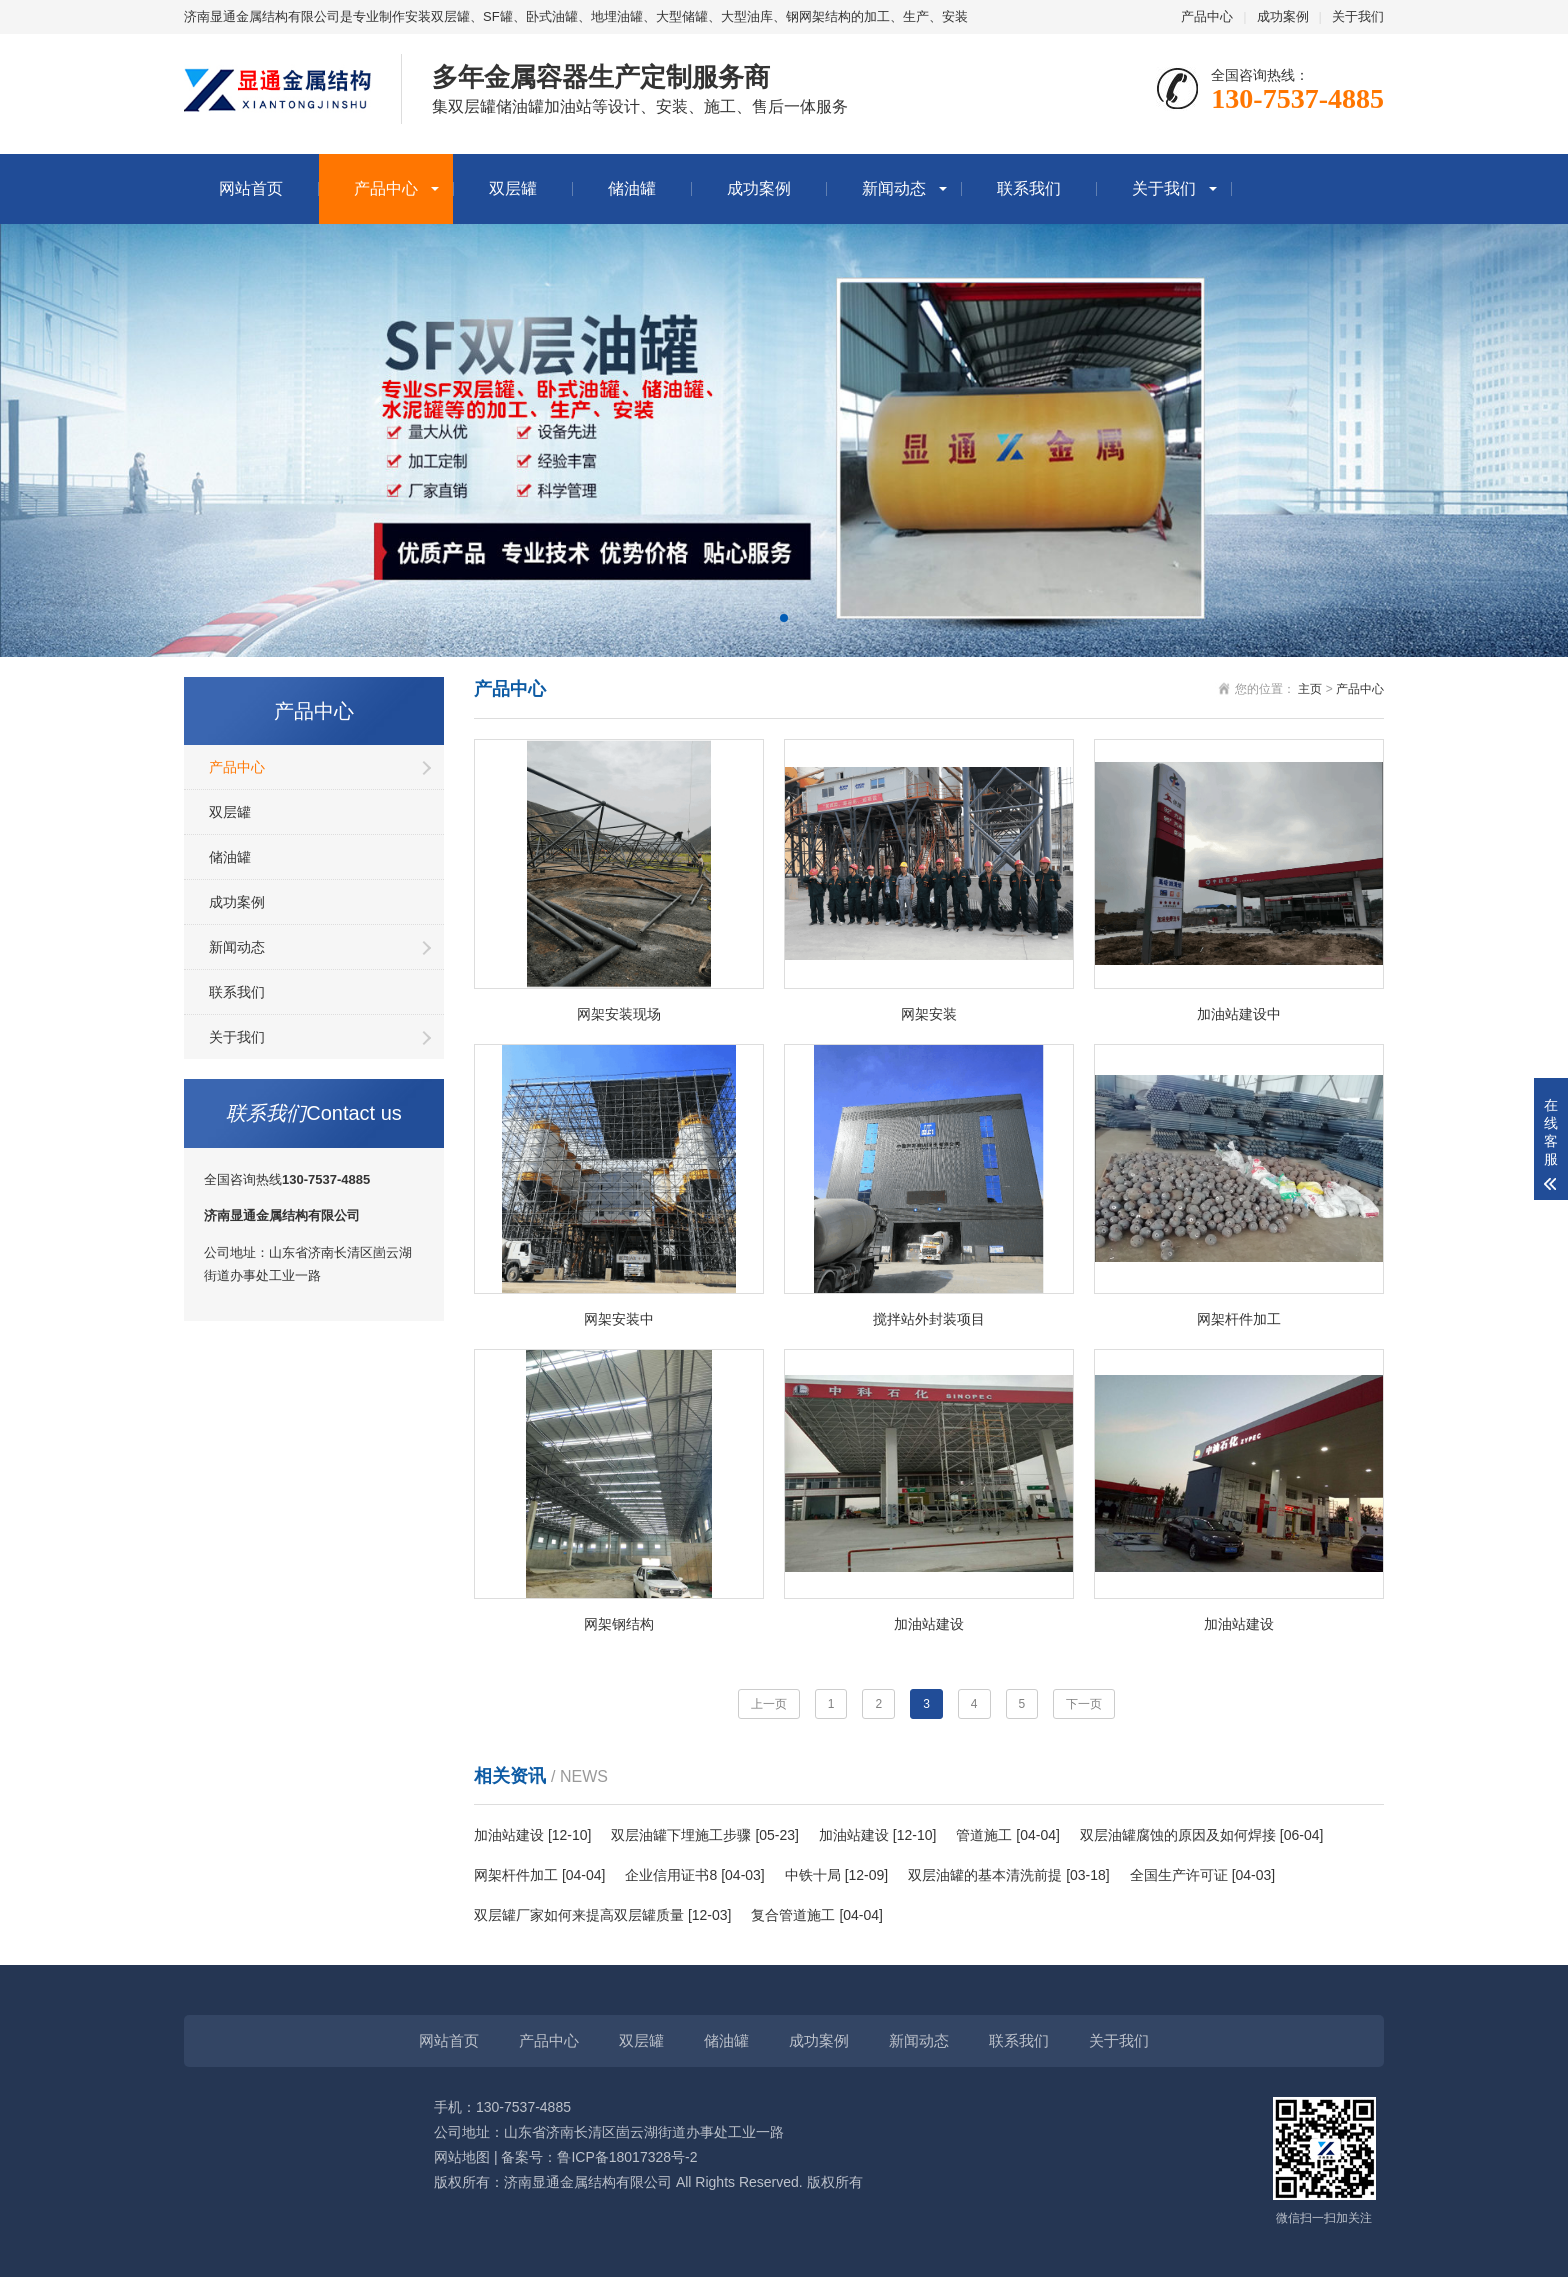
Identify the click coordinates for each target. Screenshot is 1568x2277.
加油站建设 (509, 1835)
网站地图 (462, 2157)
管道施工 (984, 1835)
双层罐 (513, 188)
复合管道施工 (793, 1915)
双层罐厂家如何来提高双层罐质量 (579, 1915)
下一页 (1084, 1704)
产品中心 (1207, 16)
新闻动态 (894, 188)
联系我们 (1029, 188)
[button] (784, 618)
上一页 (769, 1704)
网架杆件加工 (516, 1875)
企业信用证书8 (671, 1875)
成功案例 (1283, 16)
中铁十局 (813, 1875)
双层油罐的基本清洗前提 (985, 1875)
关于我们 (1358, 16)
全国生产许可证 (1179, 1875)
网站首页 (251, 188)
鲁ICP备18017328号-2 (627, 2157)
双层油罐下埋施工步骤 (681, 1835)
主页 (1310, 689)
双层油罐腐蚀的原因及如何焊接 (1178, 1835)
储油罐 (632, 188)
